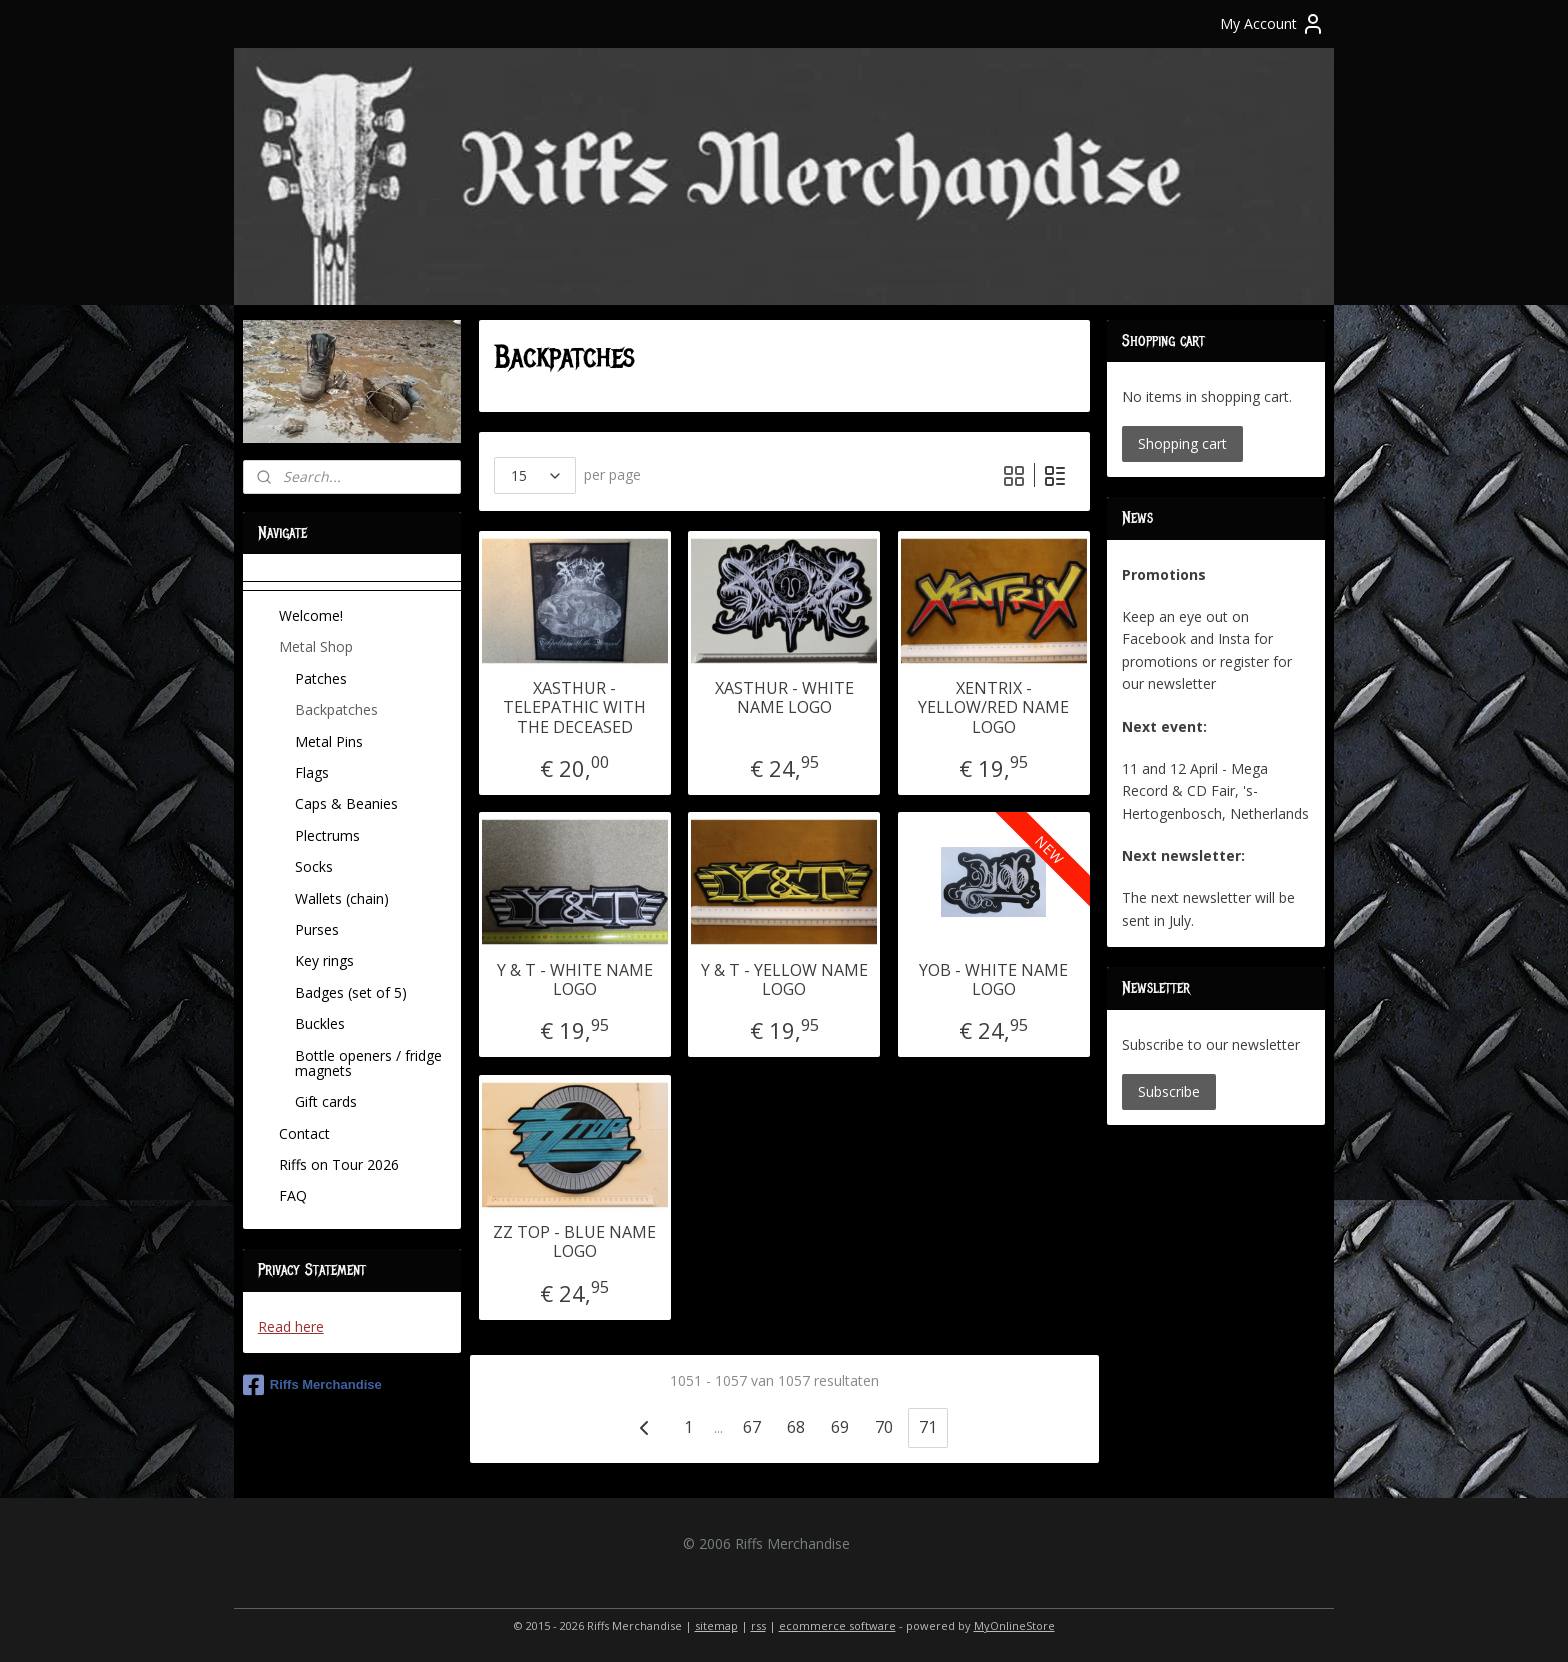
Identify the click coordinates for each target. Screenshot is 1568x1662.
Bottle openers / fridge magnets (368, 1063)
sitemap (716, 1625)
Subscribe (1169, 1091)
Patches (321, 678)
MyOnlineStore (1014, 1625)
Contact (304, 1133)
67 (752, 1427)
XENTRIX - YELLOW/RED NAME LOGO (993, 708)
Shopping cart (1182, 443)
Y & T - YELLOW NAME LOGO (783, 980)
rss (758, 1625)
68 (796, 1427)
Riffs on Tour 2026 (339, 1164)
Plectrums (327, 835)
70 (884, 1427)
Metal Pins (329, 741)
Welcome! (311, 615)
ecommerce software (837, 1625)
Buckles (320, 1023)
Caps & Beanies (346, 803)
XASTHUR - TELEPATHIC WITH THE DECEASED (574, 708)
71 (928, 1427)
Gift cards (326, 1101)
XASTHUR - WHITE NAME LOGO (783, 698)
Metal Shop (316, 646)
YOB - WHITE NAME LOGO (993, 980)
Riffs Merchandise (312, 1385)
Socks (314, 866)
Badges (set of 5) (351, 992)
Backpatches (336, 709)
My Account (1272, 24)
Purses (317, 929)
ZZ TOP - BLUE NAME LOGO (574, 1242)
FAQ (293, 1195)
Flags (312, 772)
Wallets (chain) (342, 898)
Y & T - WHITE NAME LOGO (574, 980)
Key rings (324, 960)
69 (840, 1427)
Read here (291, 1326)
